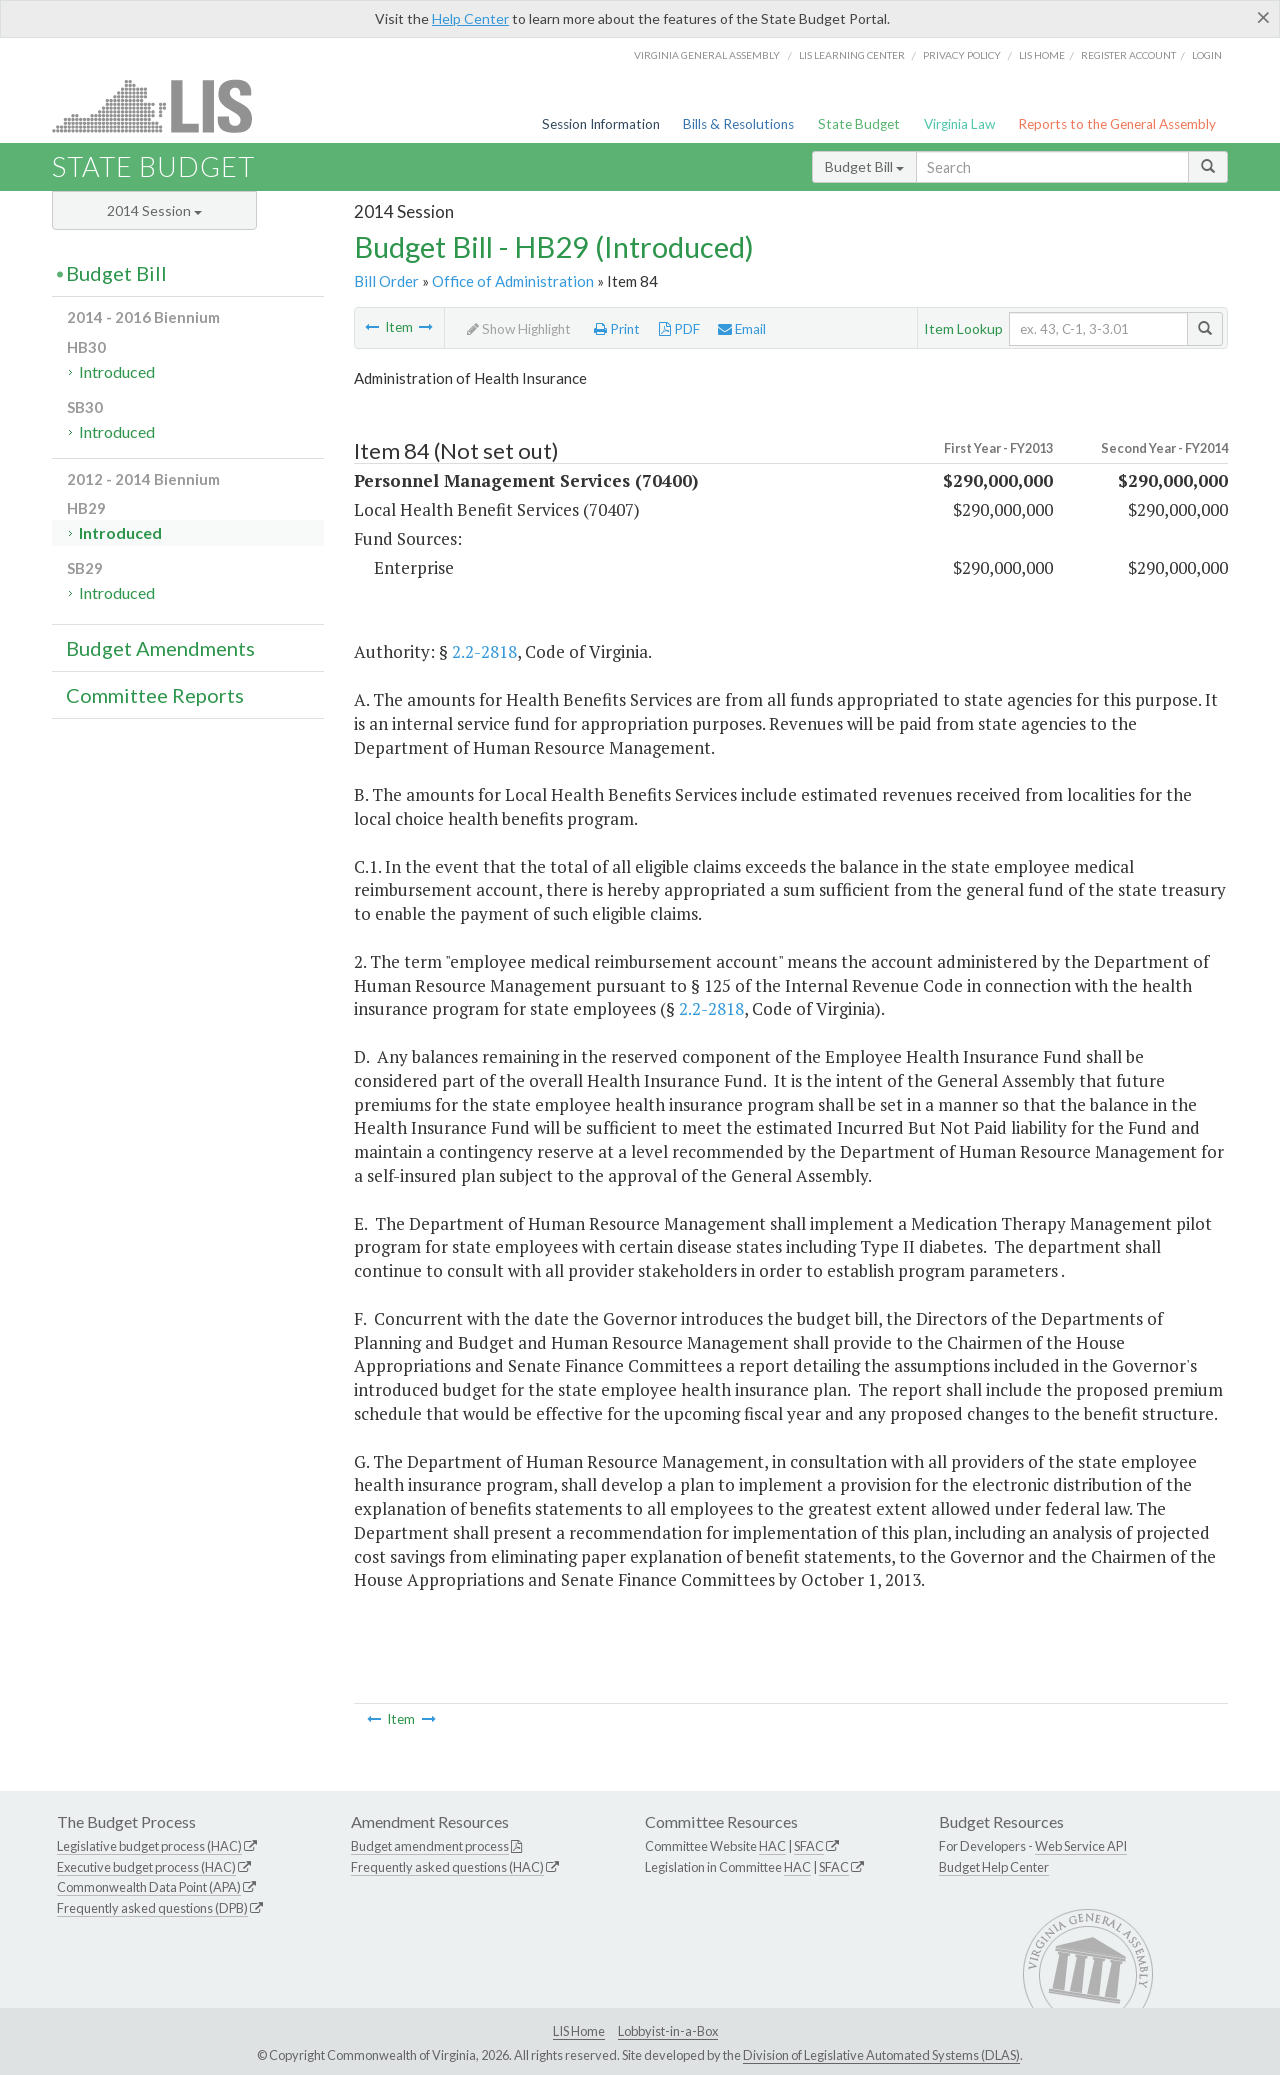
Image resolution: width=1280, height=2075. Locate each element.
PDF (679, 329)
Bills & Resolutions (738, 124)
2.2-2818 (484, 651)
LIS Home (579, 2031)
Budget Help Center (994, 1867)
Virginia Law (959, 124)
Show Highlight (519, 329)
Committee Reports (155, 695)
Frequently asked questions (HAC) (447, 1867)
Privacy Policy (962, 55)
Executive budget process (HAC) (146, 1867)
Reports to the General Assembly (1117, 124)
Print (617, 329)
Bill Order (386, 281)
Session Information (601, 124)
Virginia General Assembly (707, 55)
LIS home (1042, 55)
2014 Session (154, 210)
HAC (772, 1846)
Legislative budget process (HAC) (149, 1846)
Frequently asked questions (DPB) (152, 1908)
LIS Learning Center (852, 55)
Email (742, 329)
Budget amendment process (430, 1846)
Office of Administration (513, 281)
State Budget (859, 124)
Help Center (470, 18)
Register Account (1128, 55)
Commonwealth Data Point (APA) (149, 1887)
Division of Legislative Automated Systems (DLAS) (881, 2055)
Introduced (117, 371)
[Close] (1263, 17)
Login (1207, 55)
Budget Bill (864, 166)
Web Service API (1081, 1846)
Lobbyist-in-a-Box (668, 2031)
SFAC (809, 1846)
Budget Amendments (160, 648)
